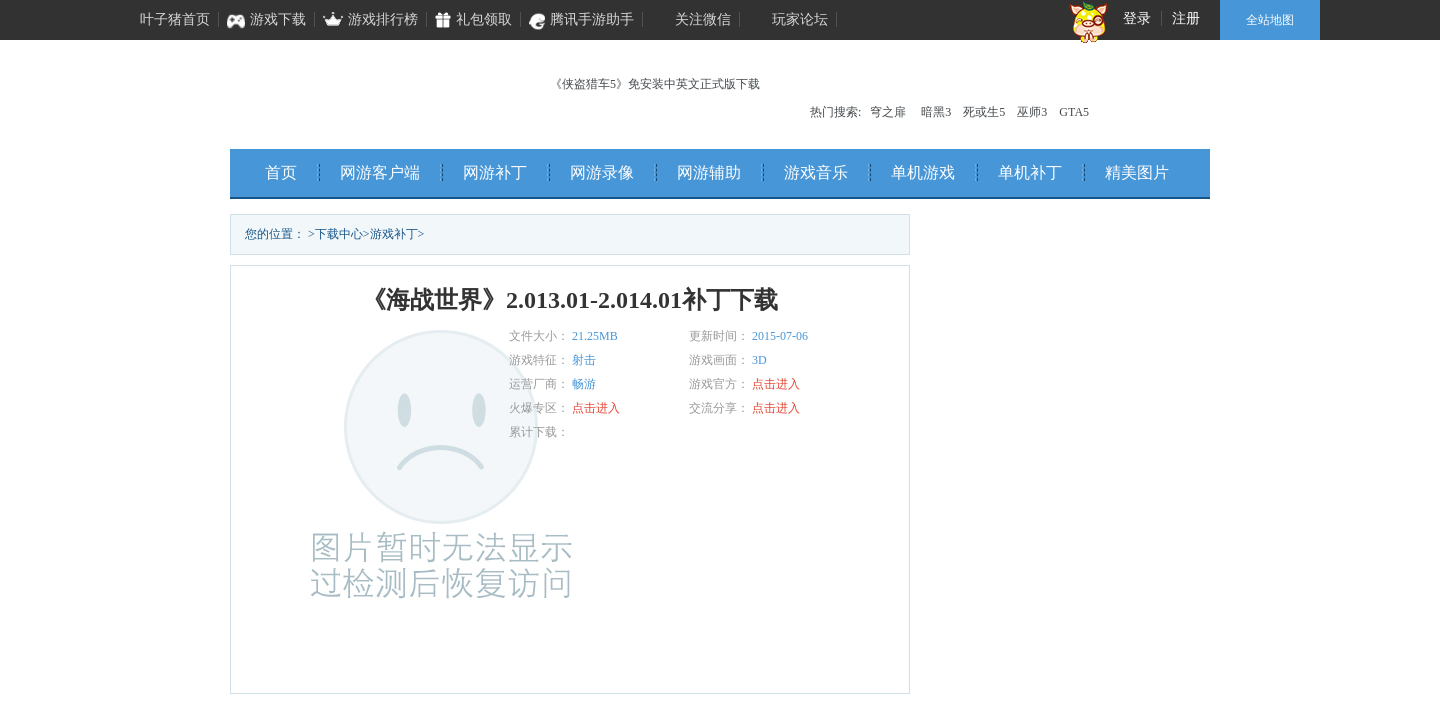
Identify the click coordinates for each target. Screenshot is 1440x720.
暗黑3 (936, 112)
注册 (1186, 18)
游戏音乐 (816, 172)
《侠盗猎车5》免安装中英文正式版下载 (655, 84)
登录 (1137, 18)
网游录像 (602, 172)
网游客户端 (380, 172)
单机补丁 (1030, 172)
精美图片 (1137, 172)
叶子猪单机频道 (360, 89)
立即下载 (390, 659)
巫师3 (1032, 112)
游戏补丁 (394, 234)
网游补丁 (495, 172)
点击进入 (776, 384)
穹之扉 (888, 112)
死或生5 (984, 112)
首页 (281, 172)
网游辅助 (709, 172)
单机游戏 (923, 172)
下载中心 (339, 234)
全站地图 (1270, 20)
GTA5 (1074, 112)
